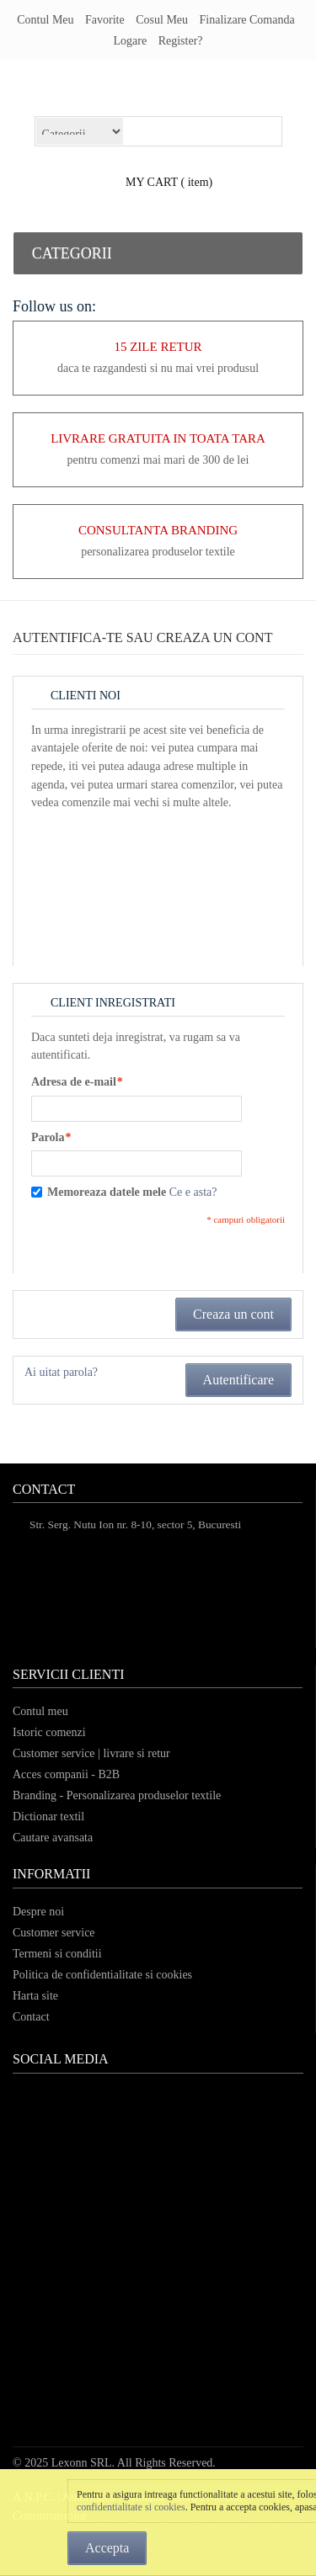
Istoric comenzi (49, 1732)
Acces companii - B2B (66, 1774)
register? (180, 41)
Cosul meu (162, 19)
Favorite (105, 19)
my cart (152, 182)
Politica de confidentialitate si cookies (102, 1974)
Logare (130, 41)
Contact (31, 2016)
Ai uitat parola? (61, 1372)
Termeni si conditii (57, 1953)
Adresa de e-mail (73, 1082)
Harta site (35, 1995)
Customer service (54, 1932)
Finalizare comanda (247, 19)
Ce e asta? (193, 1192)
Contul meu (45, 19)
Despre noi (38, 1911)
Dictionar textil (48, 1816)
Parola (47, 1138)
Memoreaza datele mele (106, 1192)
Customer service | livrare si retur (91, 1753)
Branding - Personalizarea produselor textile (117, 1795)
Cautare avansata (53, 1837)
